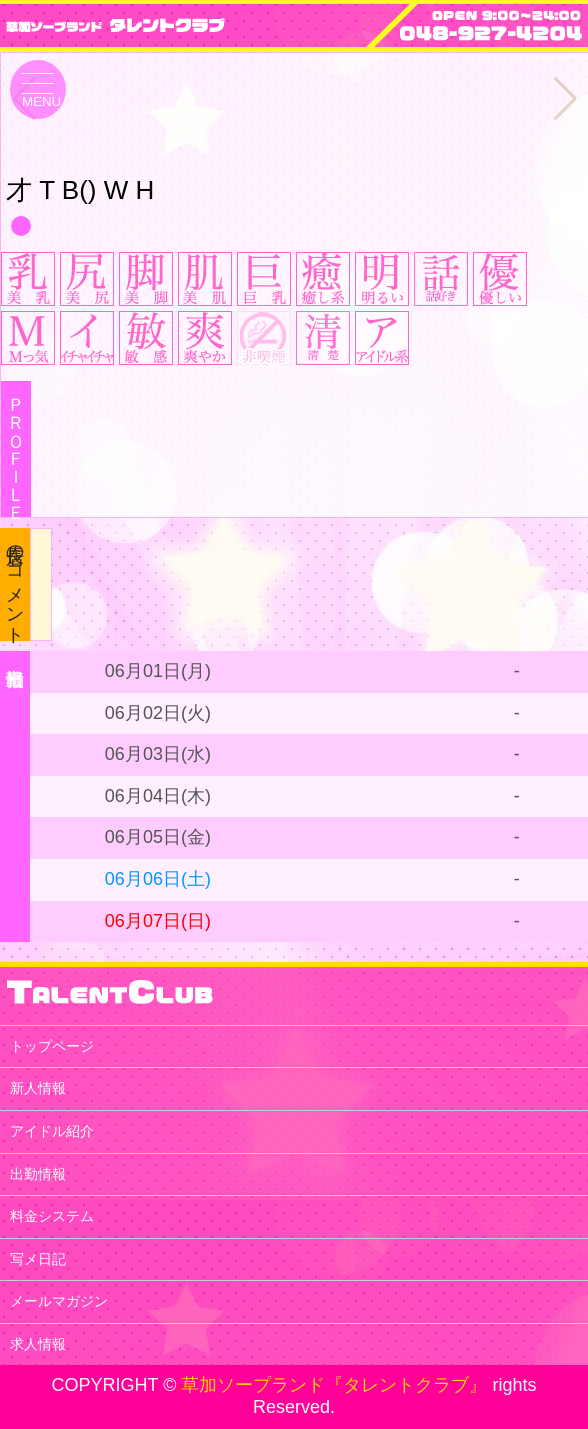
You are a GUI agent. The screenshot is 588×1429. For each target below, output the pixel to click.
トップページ (52, 1046)
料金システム (52, 1216)
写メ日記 (38, 1259)
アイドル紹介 (52, 1131)
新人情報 (38, 1088)
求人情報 (38, 1344)
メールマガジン (59, 1301)
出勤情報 (38, 1174)
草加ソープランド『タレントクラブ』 (334, 1385)
